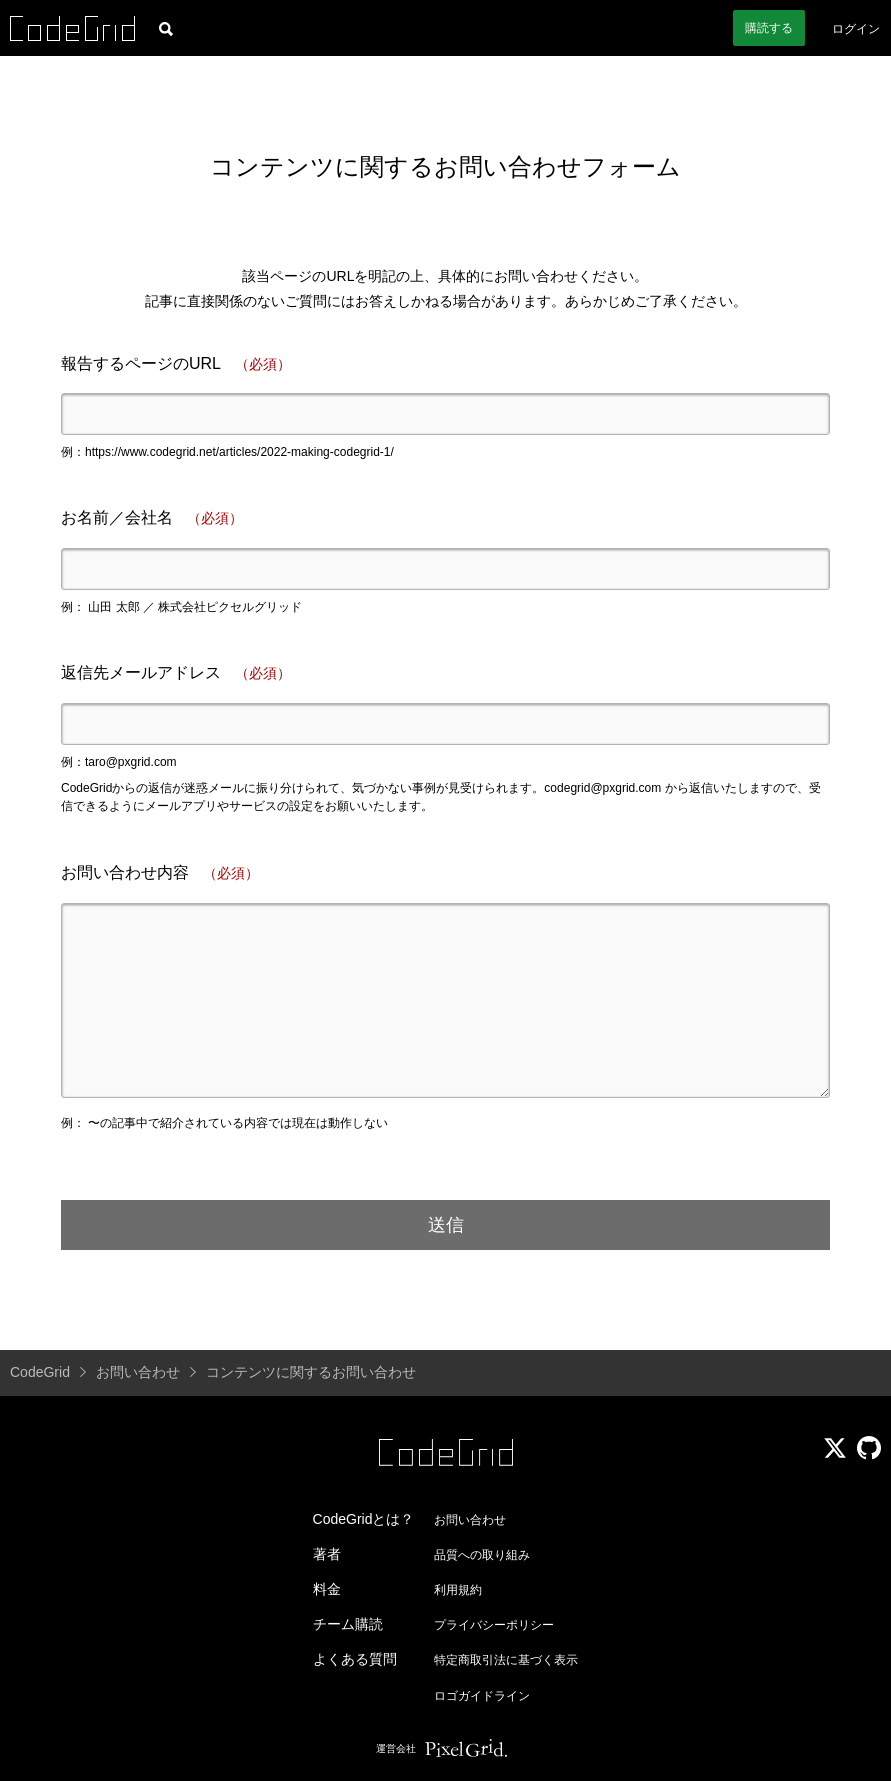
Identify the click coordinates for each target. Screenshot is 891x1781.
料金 (327, 1589)
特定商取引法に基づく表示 (506, 1660)
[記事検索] (166, 28)
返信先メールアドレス (176, 673)
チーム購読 (348, 1624)
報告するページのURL (176, 364)
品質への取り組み (482, 1555)
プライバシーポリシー (494, 1625)
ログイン (856, 29)
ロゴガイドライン (482, 1696)
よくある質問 (355, 1659)
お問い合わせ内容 (160, 873)
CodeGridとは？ (364, 1519)
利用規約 (458, 1590)
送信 (446, 1225)
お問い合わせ (470, 1520)
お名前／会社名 (152, 518)
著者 (327, 1554)
